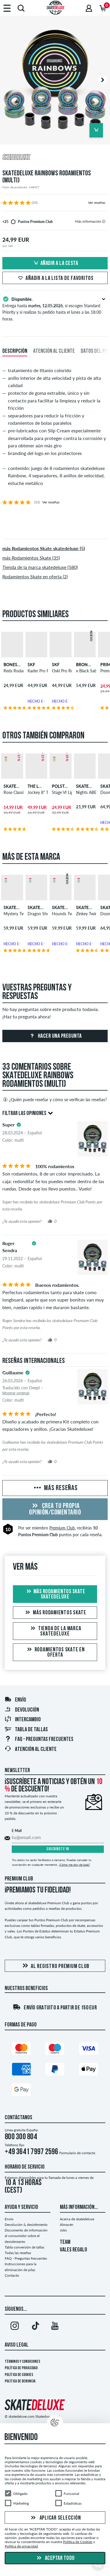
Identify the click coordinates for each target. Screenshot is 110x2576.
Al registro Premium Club (55, 1966)
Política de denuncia (20, 2381)
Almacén (66, 2224)
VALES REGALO (73, 2250)
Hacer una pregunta (55, 1036)
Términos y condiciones (22, 2362)
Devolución (21, 1710)
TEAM (65, 2242)
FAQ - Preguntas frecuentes (38, 1739)
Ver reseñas (96, 202)
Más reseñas (55, 1488)
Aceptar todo (55, 2558)
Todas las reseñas (18, 2253)
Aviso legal (16, 2345)
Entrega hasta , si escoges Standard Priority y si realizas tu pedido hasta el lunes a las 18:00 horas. (55, 308)
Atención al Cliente (30, 1749)
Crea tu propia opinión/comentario (55, 1509)
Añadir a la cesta (55, 263)
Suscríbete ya (57, 1849)
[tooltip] (103, 221)
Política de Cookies (19, 2375)
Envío (15, 1700)
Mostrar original (15, 1393)
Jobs (63, 2230)
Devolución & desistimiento (26, 2224)
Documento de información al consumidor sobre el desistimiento (26, 2235)
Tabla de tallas (26, 1730)
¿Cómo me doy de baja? (74, 1864)
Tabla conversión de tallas (24, 2247)
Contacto (12, 2275)
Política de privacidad (21, 2368)
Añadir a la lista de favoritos (55, 278)
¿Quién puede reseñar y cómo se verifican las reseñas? (54, 1099)
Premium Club (62, 1527)
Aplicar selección (55, 2518)
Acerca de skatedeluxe (77, 2219)
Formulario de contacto (77, 2153)
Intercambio (22, 1720)
